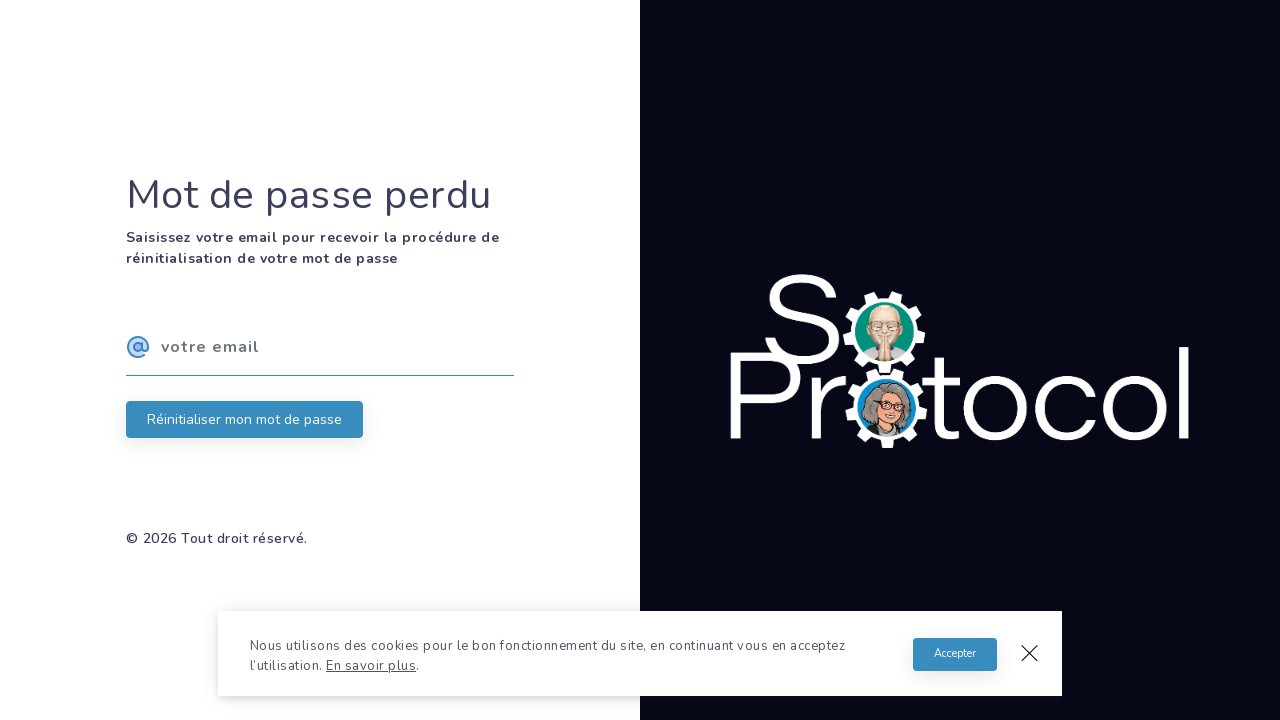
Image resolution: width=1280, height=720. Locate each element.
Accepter (955, 653)
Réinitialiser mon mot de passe (244, 419)
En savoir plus (371, 666)
